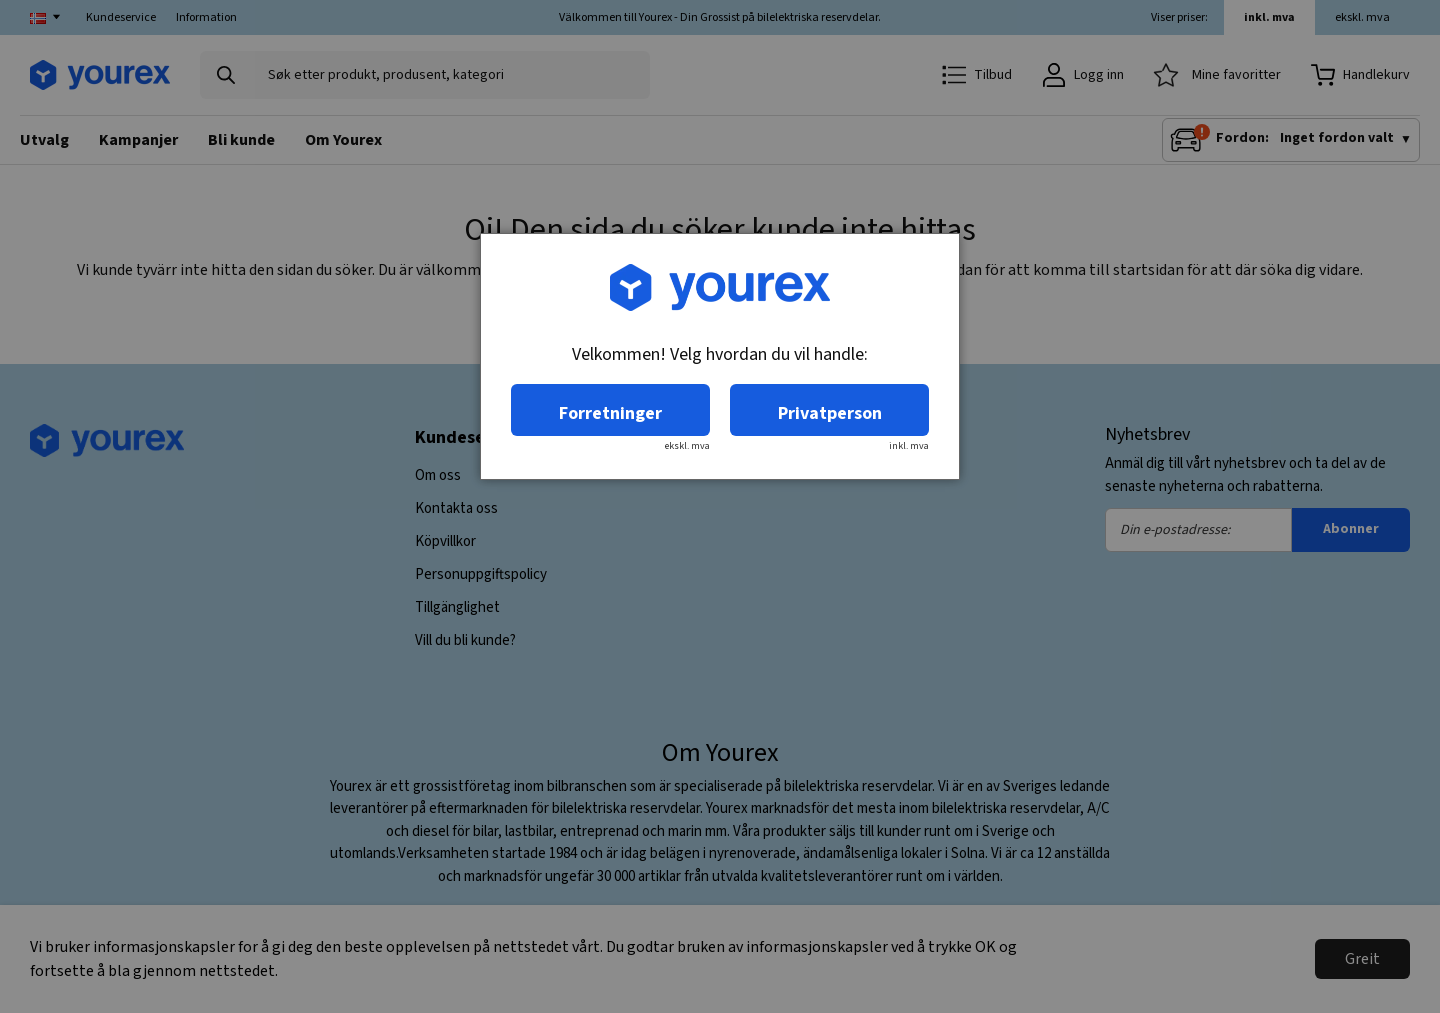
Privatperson (830, 413)
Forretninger (610, 413)
